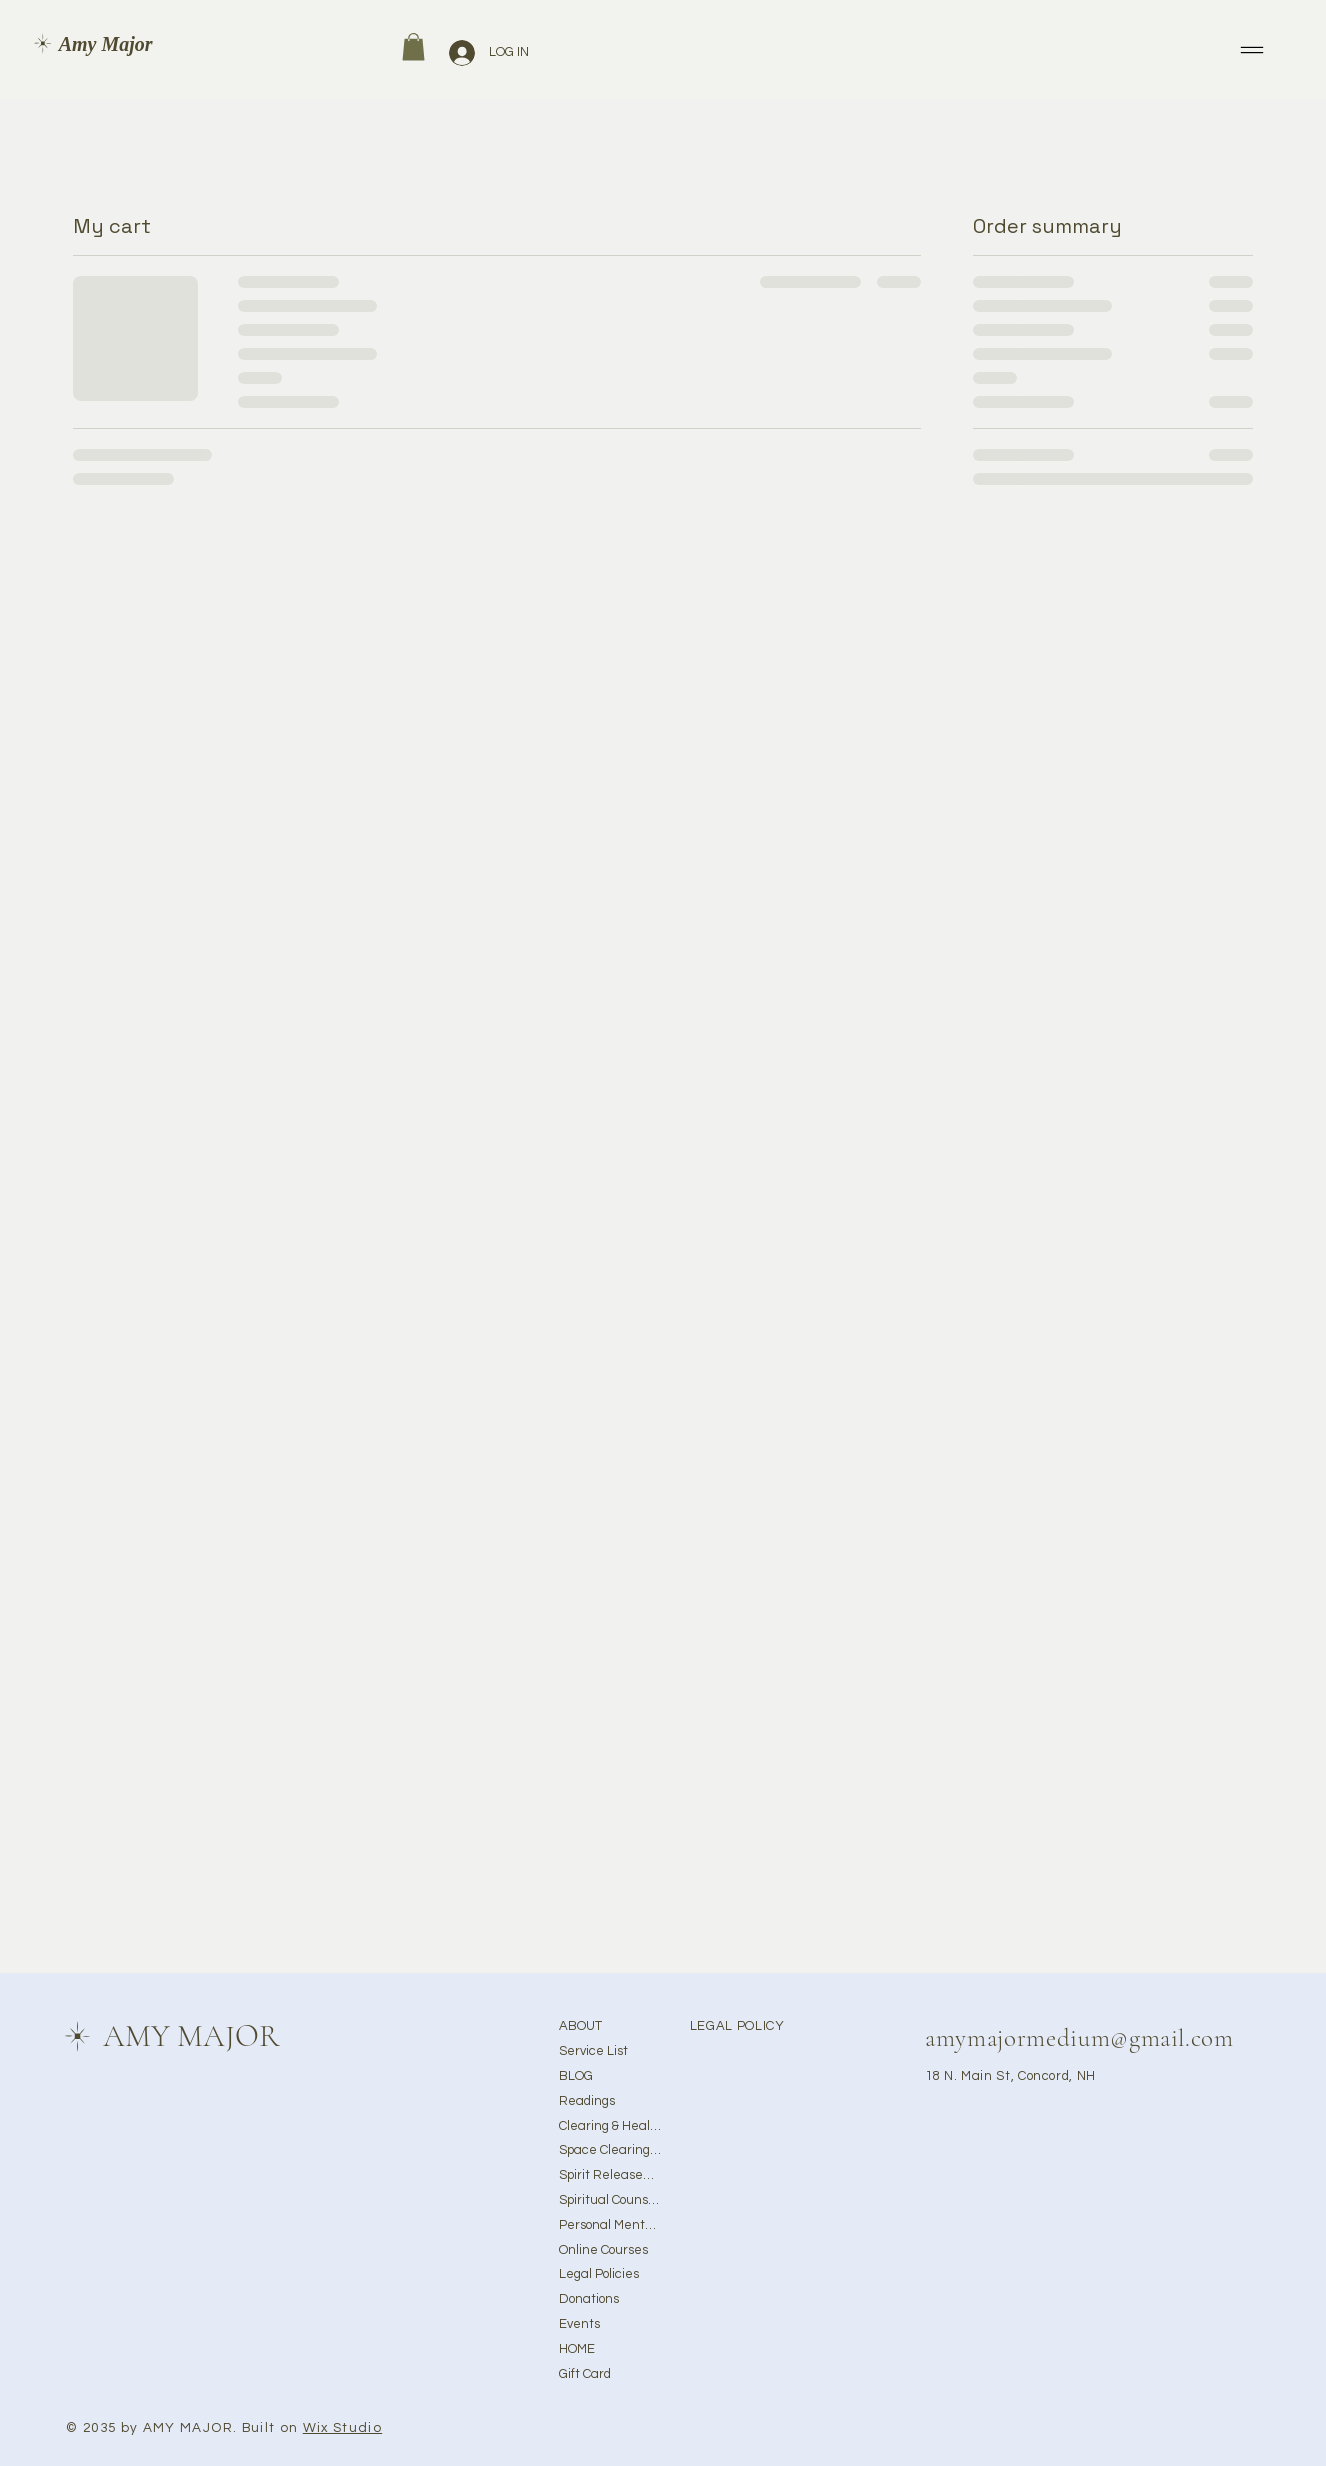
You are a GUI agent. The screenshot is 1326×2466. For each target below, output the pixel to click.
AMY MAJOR (191, 2036)
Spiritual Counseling (610, 2200)
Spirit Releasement (610, 2175)
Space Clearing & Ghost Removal (610, 2150)
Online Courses (603, 2250)
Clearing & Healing (610, 2126)
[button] (413, 46)
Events (579, 2324)
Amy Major (106, 44)
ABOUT (580, 2026)
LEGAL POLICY (737, 2026)
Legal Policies (599, 2274)
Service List (593, 2051)
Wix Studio (342, 2428)
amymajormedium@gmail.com (1079, 2038)
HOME (577, 2349)
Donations (589, 2299)
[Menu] (1253, 50)
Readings (587, 2101)
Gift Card (585, 2374)
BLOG (576, 2076)
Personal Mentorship (610, 2225)
